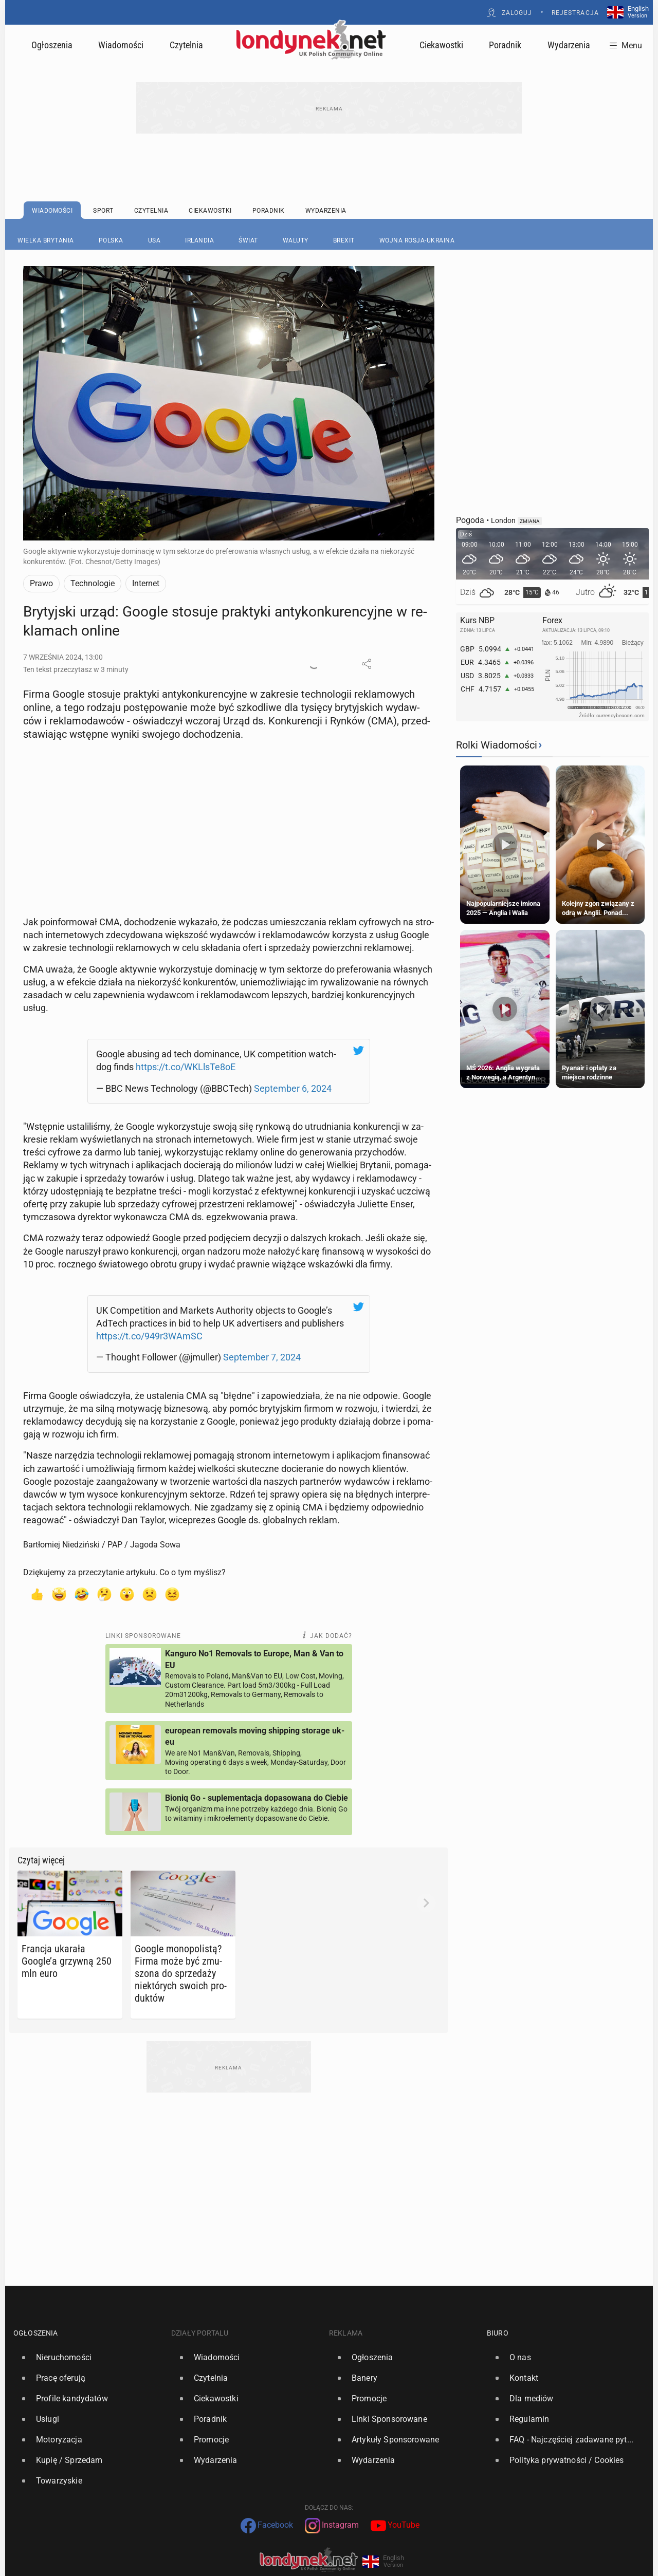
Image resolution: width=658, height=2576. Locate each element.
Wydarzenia (568, 45)
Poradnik (505, 45)
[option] (88, 2341)
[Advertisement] (229, 776)
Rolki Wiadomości (496, 745)
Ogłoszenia (51, 45)
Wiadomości (120, 45)
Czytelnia (186, 45)
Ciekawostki (441, 45)
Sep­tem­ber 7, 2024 (262, 1340)
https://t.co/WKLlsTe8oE (185, 1058)
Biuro (497, 2316)
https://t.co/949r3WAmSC (149, 1319)
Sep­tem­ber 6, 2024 (293, 1080)
